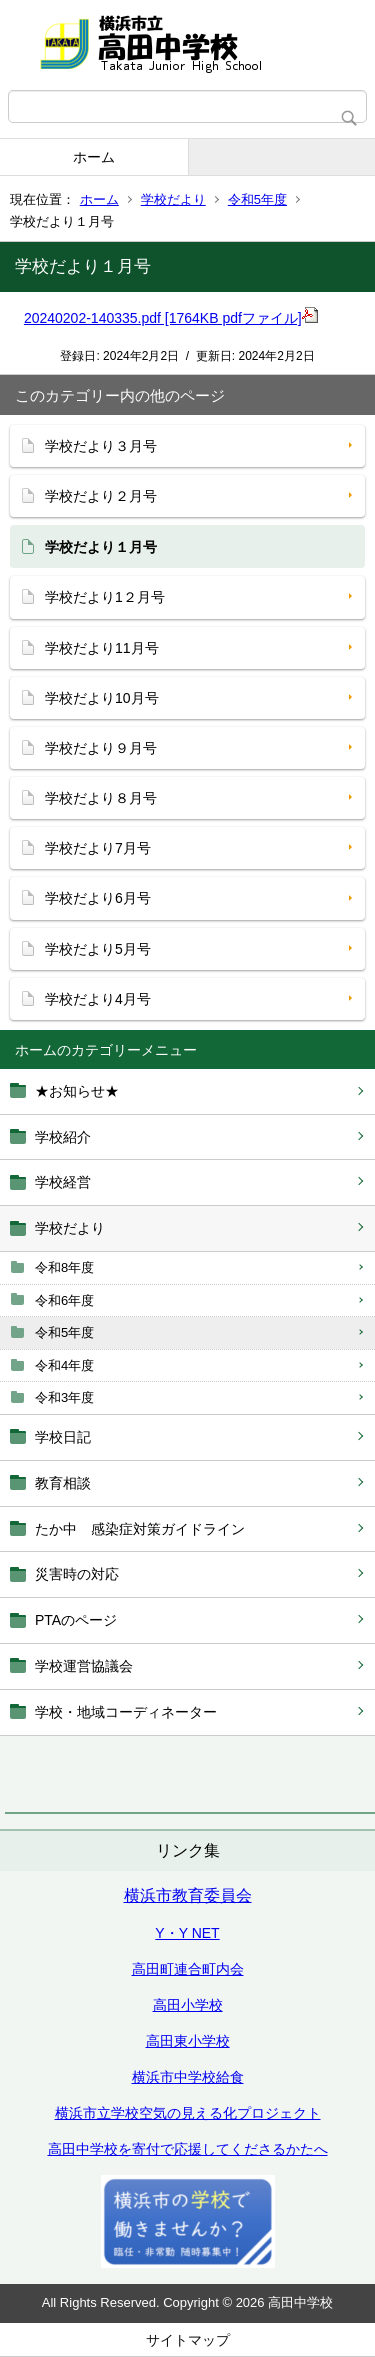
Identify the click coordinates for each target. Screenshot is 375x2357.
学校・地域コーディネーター (126, 1712)
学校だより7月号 (98, 848)
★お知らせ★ (77, 1091)
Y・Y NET (187, 1933)
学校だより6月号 (98, 898)
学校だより (173, 199)
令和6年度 (64, 1300)
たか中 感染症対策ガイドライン (140, 1529)
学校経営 (63, 1182)
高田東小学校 (188, 2041)
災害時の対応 (77, 1574)
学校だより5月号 (98, 949)
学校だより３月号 (101, 446)
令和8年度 (64, 1267)
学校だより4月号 (98, 999)
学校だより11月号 (102, 648)
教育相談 (63, 1483)
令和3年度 (64, 1397)
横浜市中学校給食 (188, 2077)
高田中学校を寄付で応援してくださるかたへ (188, 2149)
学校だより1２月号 (105, 597)
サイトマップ (188, 2340)
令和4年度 (64, 1365)
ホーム (94, 157)
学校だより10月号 (102, 698)
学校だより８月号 (101, 798)
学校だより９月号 (101, 748)
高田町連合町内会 (188, 1969)
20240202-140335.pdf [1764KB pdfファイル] (171, 318)
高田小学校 (188, 2005)
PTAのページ (76, 1620)
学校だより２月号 (101, 496)
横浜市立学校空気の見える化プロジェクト (188, 2113)
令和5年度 (257, 199)
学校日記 (63, 1437)
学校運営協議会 (84, 1666)
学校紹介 (63, 1137)
